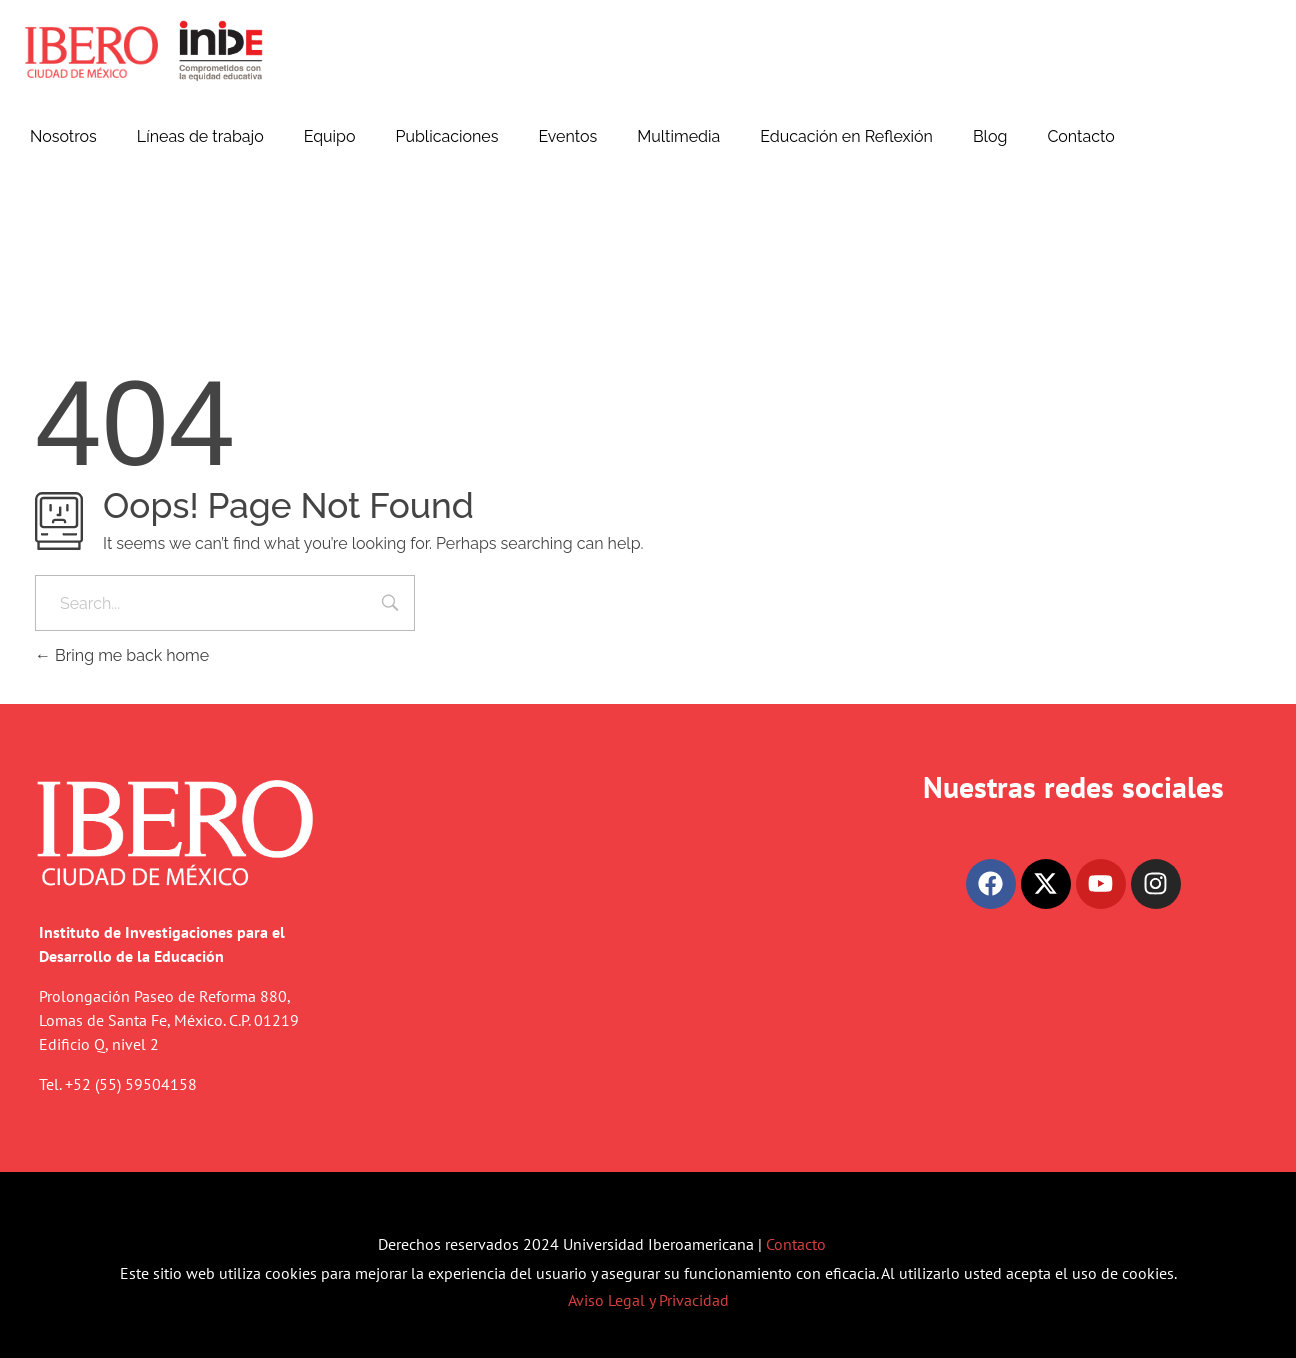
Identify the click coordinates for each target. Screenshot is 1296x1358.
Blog (990, 136)
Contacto (1080, 136)
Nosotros (63, 136)
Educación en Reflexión (846, 136)
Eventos (567, 136)
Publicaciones (446, 136)
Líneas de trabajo (200, 136)
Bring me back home (122, 655)
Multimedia (678, 136)
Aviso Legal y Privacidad (648, 1300)
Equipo (330, 136)
